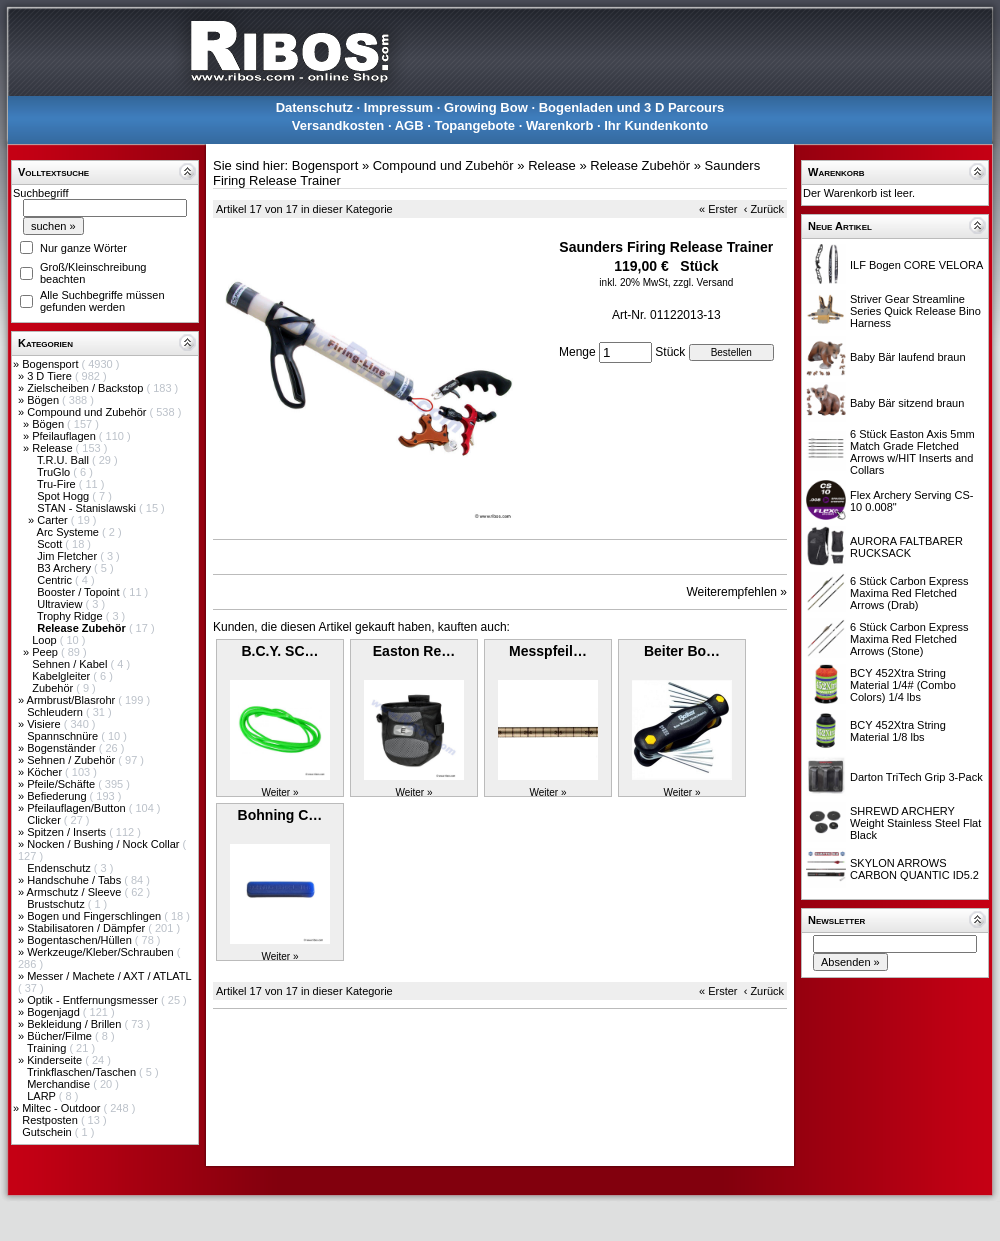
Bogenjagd (55, 1012)
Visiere (45, 724)
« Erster (718, 209)
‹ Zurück (764, 209)
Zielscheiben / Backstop (86, 388)
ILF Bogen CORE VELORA (916, 265)
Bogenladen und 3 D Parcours (632, 107)
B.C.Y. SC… (279, 651)
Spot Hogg (64, 496)
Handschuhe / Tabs (75, 880)
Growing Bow (486, 107)
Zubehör (54, 688)
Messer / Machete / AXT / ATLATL (109, 976)
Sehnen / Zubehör (72, 760)
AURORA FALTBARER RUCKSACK (906, 547)
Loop (46, 640)
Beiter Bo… (682, 651)
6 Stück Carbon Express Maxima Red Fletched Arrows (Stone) (909, 639)
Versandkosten (338, 125)
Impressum (398, 107)
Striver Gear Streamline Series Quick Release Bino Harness (915, 311)
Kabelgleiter (62, 676)
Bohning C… (280, 815)
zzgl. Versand (703, 282)
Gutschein (48, 1132)
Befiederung (58, 796)
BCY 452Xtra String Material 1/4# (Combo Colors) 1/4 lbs (903, 685)
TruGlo (55, 472)
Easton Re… (414, 651)
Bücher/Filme (61, 1036)
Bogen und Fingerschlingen (95, 916)
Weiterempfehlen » (737, 592)
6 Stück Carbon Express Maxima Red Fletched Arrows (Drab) (909, 593)
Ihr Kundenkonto (656, 125)
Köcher (46, 772)
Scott (51, 544)
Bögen (44, 400)
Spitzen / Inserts (68, 832)
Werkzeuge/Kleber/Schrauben (102, 952)
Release (53, 448)
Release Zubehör (640, 165)
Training (48, 1048)
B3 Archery (65, 568)
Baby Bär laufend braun (908, 357)
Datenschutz (314, 107)
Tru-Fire (58, 484)
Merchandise (60, 1084)
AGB (409, 125)
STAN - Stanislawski (88, 508)
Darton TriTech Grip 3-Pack (916, 777)
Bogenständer (63, 748)
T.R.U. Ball (64, 460)
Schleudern (56, 712)
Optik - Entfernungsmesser (94, 1000)
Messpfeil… (548, 651)
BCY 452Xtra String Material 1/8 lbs (898, 731)
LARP (43, 1096)
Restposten (51, 1120)
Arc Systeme (69, 532)
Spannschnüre (64, 736)
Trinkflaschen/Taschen (83, 1072)
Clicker (45, 820)
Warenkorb (559, 125)
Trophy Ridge (71, 616)
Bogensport (51, 364)
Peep (46, 652)
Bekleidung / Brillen (75, 1024)
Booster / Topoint (79, 592)
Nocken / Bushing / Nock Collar (104, 844)
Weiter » (279, 792)
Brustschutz (57, 904)
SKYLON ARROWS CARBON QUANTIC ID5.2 (914, 869)
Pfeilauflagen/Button (78, 808)
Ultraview (61, 604)
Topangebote (474, 125)
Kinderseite (56, 1060)
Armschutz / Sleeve (76, 892)
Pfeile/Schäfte (62, 784)
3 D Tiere (51, 376)
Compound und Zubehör (88, 412)
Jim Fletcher (68, 556)
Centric (56, 580)
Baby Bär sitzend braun (907, 403)
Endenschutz (60, 868)
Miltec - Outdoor (62, 1108)
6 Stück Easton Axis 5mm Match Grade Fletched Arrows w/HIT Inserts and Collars (912, 452)
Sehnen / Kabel (71, 664)
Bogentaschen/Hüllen (81, 940)
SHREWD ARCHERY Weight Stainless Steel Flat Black (915, 823)
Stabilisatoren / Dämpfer (87, 928)
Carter (54, 520)
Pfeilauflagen (65, 436)
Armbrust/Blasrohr (73, 700)
